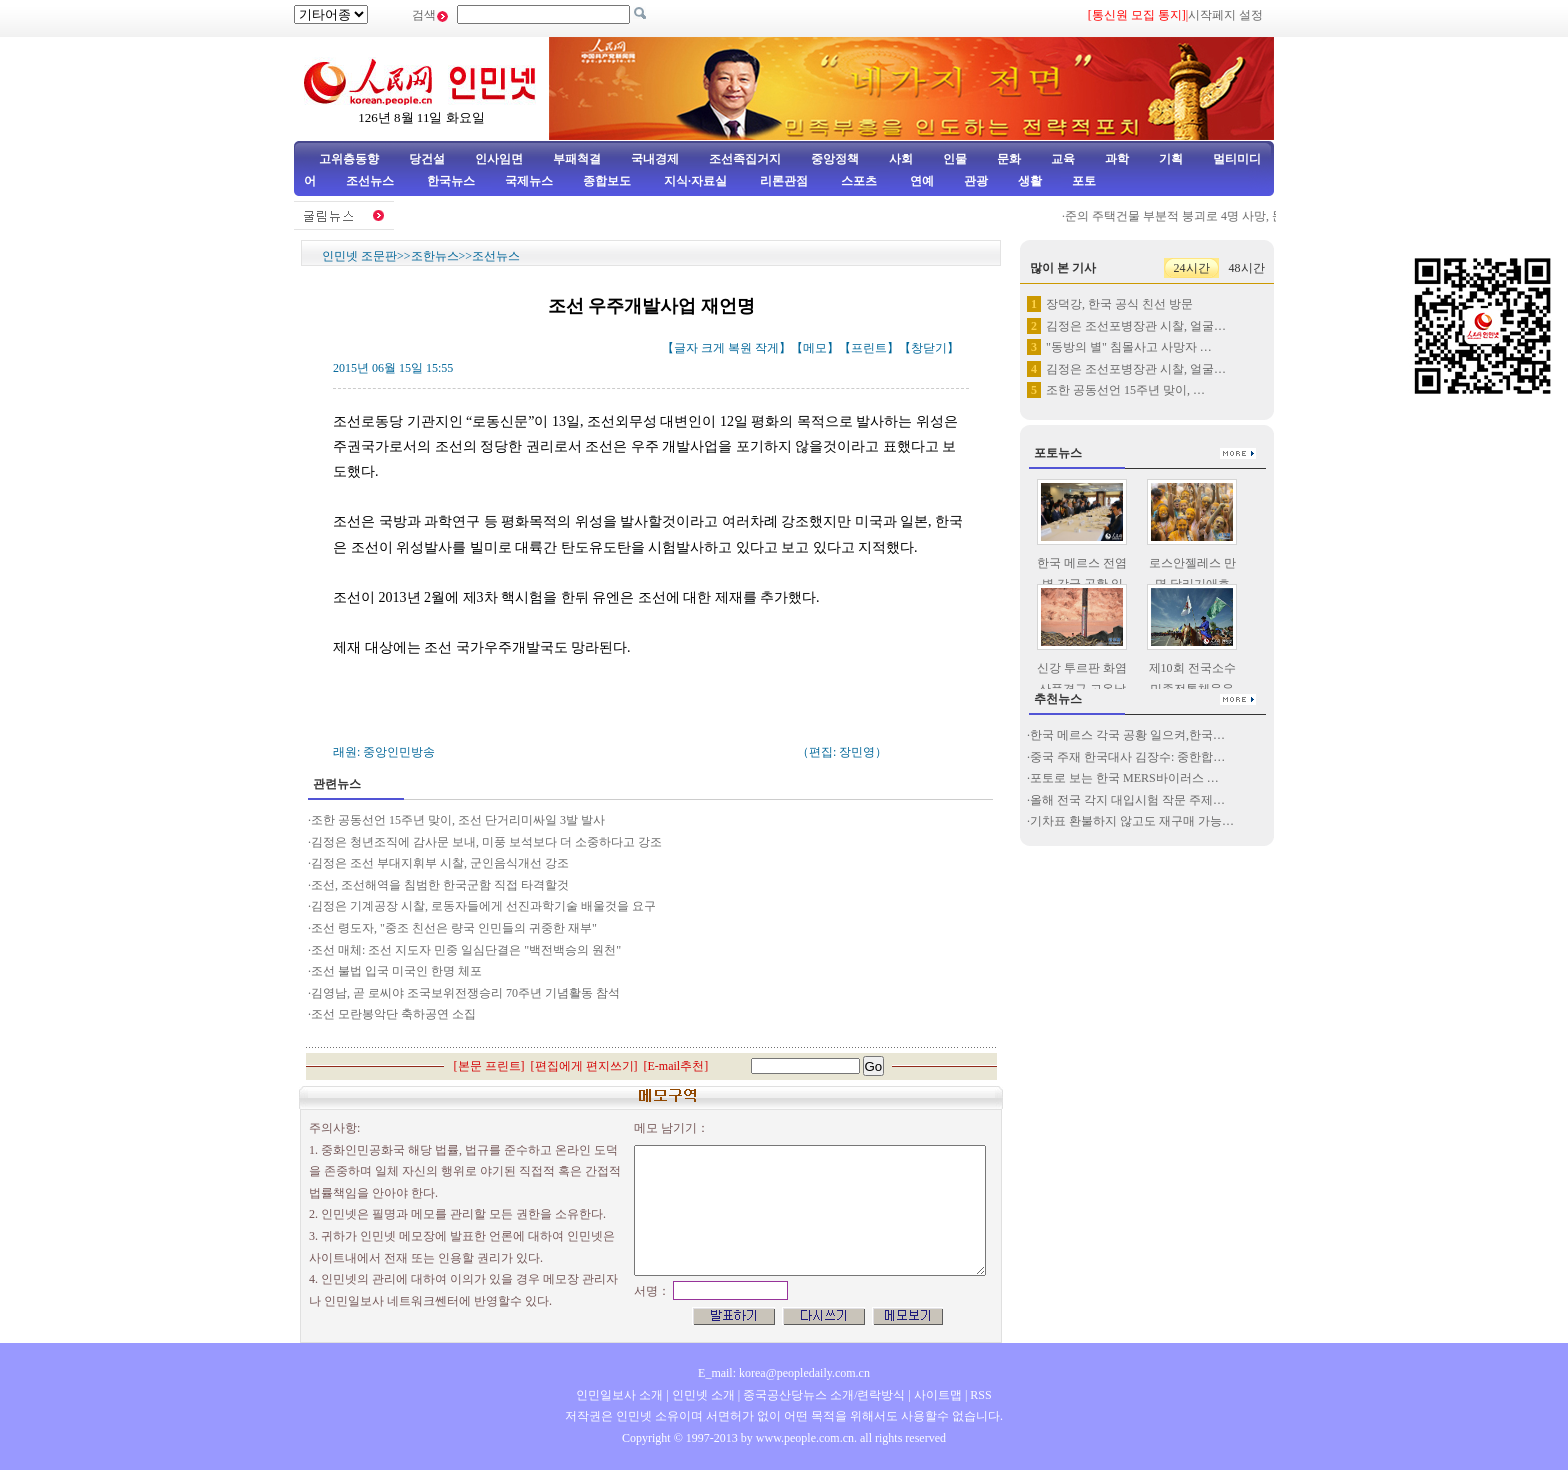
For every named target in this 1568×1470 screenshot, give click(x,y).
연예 (920, 181)
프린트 (869, 348)
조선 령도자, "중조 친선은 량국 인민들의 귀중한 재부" (454, 928)
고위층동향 (349, 159)
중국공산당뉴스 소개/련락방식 (824, 1395)
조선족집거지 (745, 159)
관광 (976, 181)
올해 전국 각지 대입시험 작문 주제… (1127, 800)
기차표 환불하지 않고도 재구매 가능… (1132, 821)
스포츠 (857, 181)
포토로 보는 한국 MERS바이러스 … (1124, 778)
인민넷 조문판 (359, 256)
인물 (955, 159)
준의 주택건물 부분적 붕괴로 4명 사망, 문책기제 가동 (1212, 216)
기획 (1171, 159)
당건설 (427, 159)
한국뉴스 (451, 181)
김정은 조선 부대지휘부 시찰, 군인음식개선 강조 (440, 863)
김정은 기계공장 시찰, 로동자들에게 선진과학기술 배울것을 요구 (483, 906)
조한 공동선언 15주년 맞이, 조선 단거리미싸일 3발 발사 (458, 820)
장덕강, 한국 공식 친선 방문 (1119, 304)
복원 (740, 348)
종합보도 (607, 181)
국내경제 (655, 159)
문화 (1009, 159)
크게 (713, 348)
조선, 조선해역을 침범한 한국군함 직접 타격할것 (440, 885)
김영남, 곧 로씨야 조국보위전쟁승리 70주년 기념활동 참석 (465, 993)
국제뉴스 (529, 181)
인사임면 (499, 159)
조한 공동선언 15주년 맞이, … (1125, 390)
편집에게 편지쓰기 (584, 1066)
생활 (1030, 181)
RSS (980, 1395)
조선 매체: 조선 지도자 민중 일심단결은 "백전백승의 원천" (466, 950)
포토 (1084, 181)
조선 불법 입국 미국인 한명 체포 (396, 971)
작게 (767, 348)
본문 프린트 (489, 1066)
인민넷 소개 (702, 1395)
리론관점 (784, 181)
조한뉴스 (435, 256)
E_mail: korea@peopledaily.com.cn (784, 1373)
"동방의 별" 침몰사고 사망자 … (1129, 347)
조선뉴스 (371, 181)
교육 (1063, 159)
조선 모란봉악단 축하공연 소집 (393, 1014)
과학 (1117, 159)
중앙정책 (835, 159)
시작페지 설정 (1225, 15)
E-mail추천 (676, 1066)
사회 (901, 159)
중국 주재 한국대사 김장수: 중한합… (1127, 757)
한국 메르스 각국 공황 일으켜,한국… (1127, 735)
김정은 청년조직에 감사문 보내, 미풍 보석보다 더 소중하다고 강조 (486, 842)
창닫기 (929, 348)
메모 (815, 348)
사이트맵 (938, 1395)
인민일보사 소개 (619, 1395)
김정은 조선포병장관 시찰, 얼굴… (1136, 326)
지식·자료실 (697, 181)
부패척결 (577, 159)
